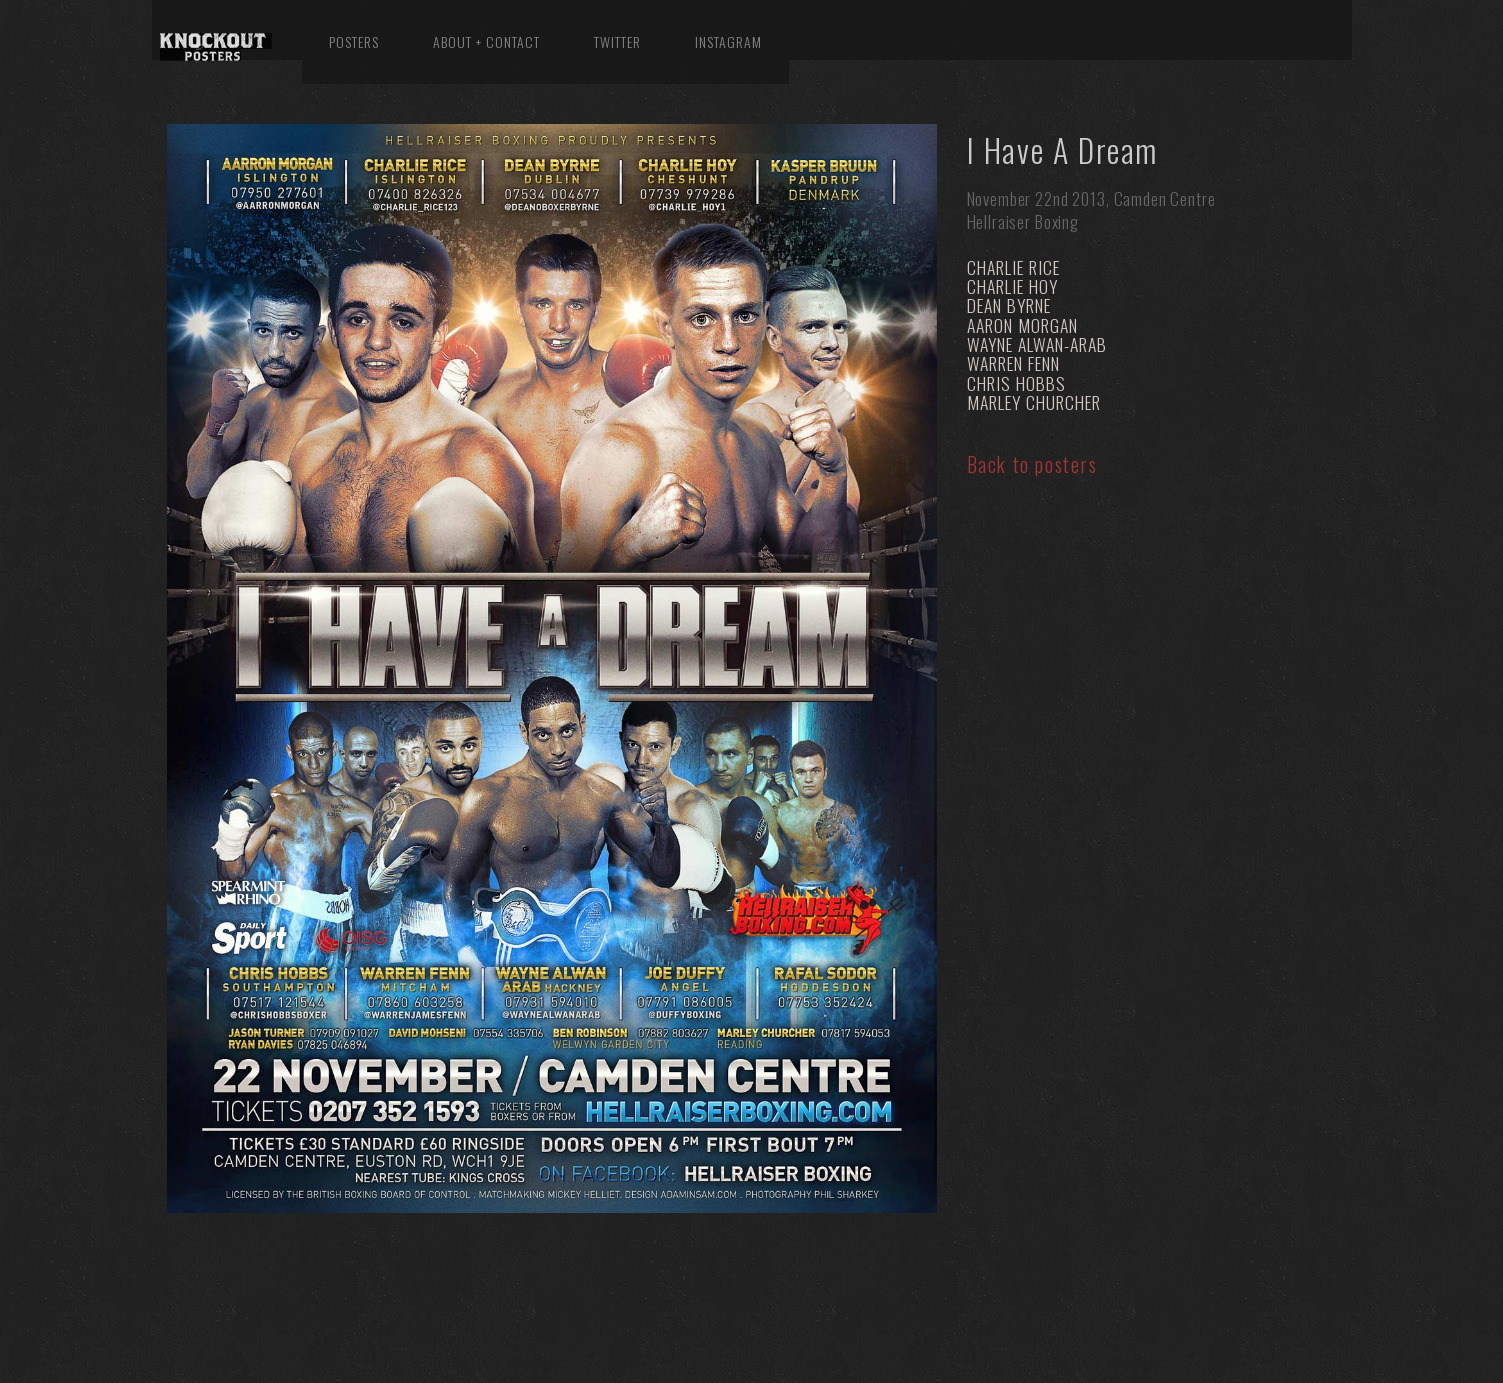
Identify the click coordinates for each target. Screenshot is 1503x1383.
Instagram (728, 41)
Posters (354, 41)
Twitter (617, 41)
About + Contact (486, 41)
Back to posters (1032, 464)
